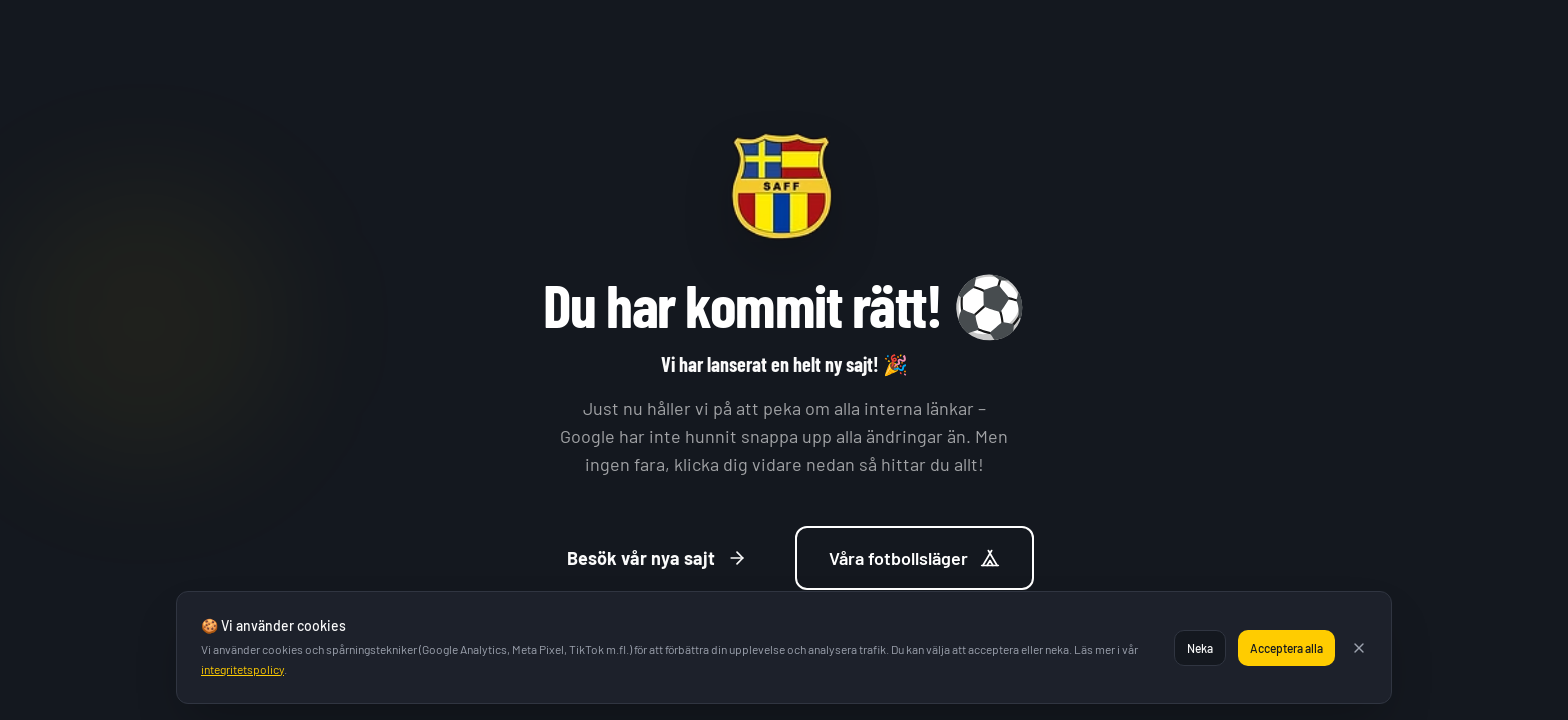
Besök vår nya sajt (657, 558)
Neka (1200, 648)
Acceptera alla (1286, 648)
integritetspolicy (242, 669)
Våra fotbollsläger (914, 558)
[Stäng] (1359, 648)
